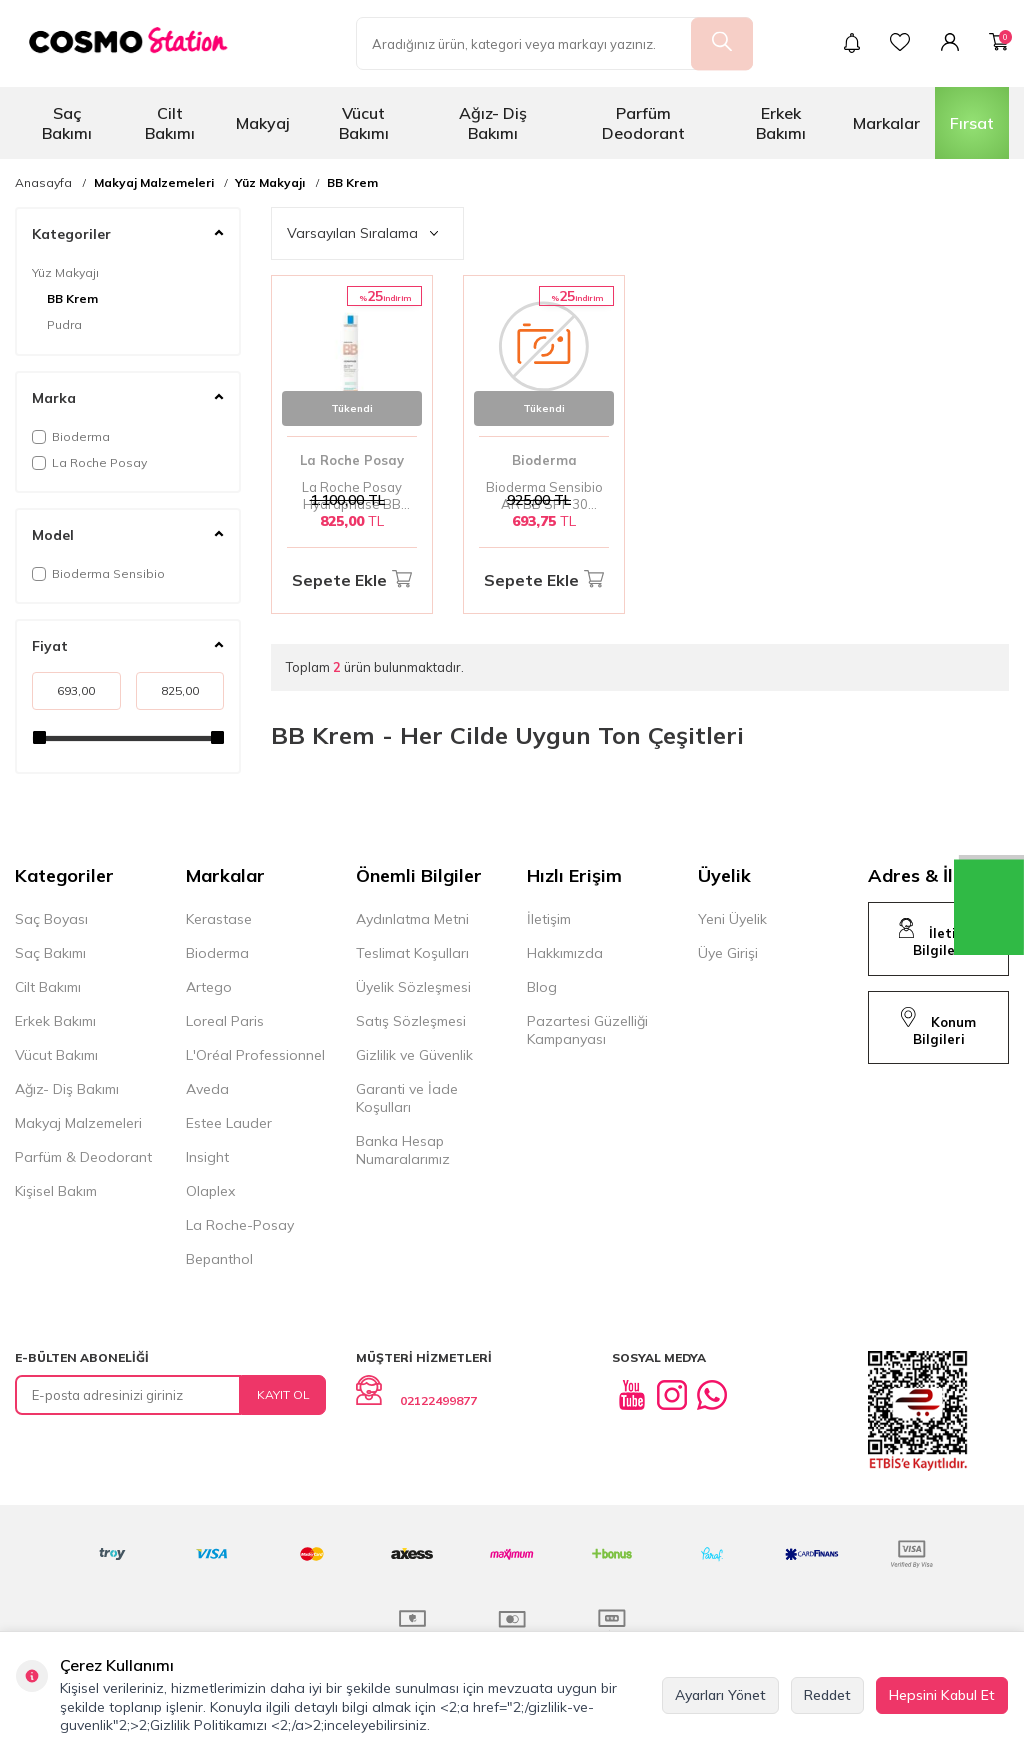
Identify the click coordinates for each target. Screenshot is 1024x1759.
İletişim (549, 919)
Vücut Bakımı (364, 123)
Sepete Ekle (352, 580)
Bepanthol (219, 1259)
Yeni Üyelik (732, 919)
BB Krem (352, 183)
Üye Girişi (728, 953)
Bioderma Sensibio (98, 573)
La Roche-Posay (240, 1225)
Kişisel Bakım (56, 1191)
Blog (542, 987)
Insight (207, 1157)
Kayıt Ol (283, 1394)
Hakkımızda (565, 953)
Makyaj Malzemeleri (154, 183)
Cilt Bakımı (170, 123)
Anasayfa (43, 183)
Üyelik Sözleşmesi (413, 987)
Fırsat (972, 123)
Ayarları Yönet (720, 1695)
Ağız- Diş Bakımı (493, 123)
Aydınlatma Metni (412, 919)
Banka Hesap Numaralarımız (403, 1150)
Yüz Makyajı (270, 183)
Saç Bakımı (67, 123)
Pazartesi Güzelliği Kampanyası (587, 1030)
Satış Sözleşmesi (411, 1021)
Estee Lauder (229, 1123)
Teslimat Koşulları (412, 953)
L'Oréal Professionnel (255, 1055)
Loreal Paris (225, 1021)
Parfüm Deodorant (643, 123)
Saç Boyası (51, 919)
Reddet (827, 1695)
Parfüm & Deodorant (83, 1157)
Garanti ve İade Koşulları (407, 1098)
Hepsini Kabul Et (942, 1695)
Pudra (64, 324)
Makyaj (263, 123)
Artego (209, 987)
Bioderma (71, 436)
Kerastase (219, 919)
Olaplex (210, 1191)
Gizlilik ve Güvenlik (414, 1055)
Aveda (207, 1089)
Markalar (886, 123)
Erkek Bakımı (781, 123)
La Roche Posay (89, 462)
